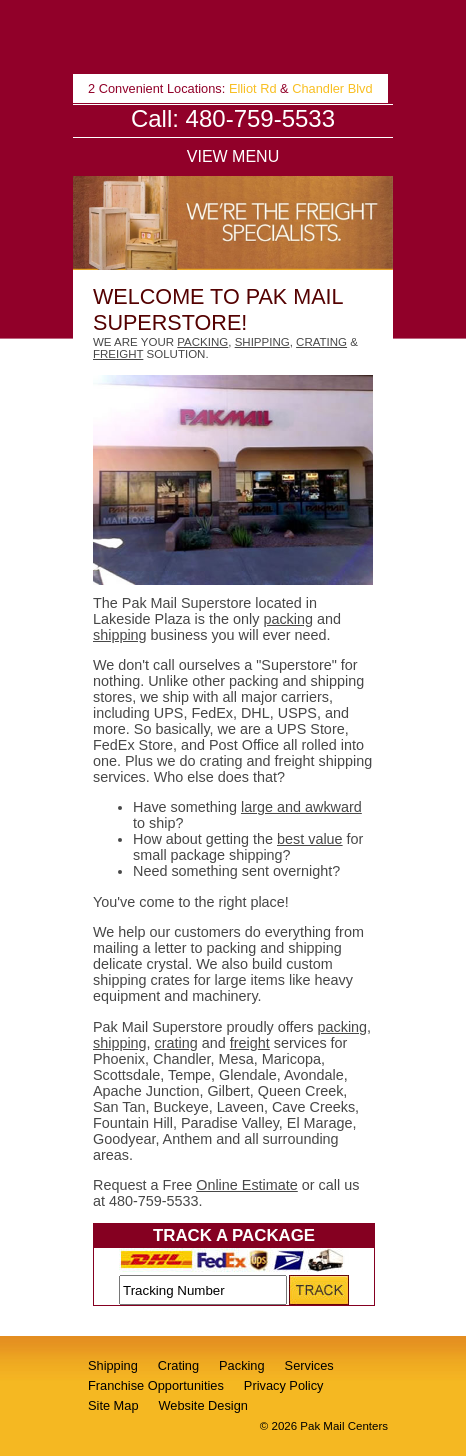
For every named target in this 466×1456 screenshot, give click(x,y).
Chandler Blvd (332, 88)
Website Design (203, 1405)
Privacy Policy (284, 1385)
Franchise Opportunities (156, 1385)
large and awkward (301, 807)
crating (321, 342)
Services (309, 1365)
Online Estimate (247, 1185)
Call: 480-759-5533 (233, 118)
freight (118, 354)
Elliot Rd (253, 88)
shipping (262, 342)
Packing (242, 1365)
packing (202, 342)
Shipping (113, 1365)
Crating (178, 1365)
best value (310, 839)
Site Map (113, 1405)
